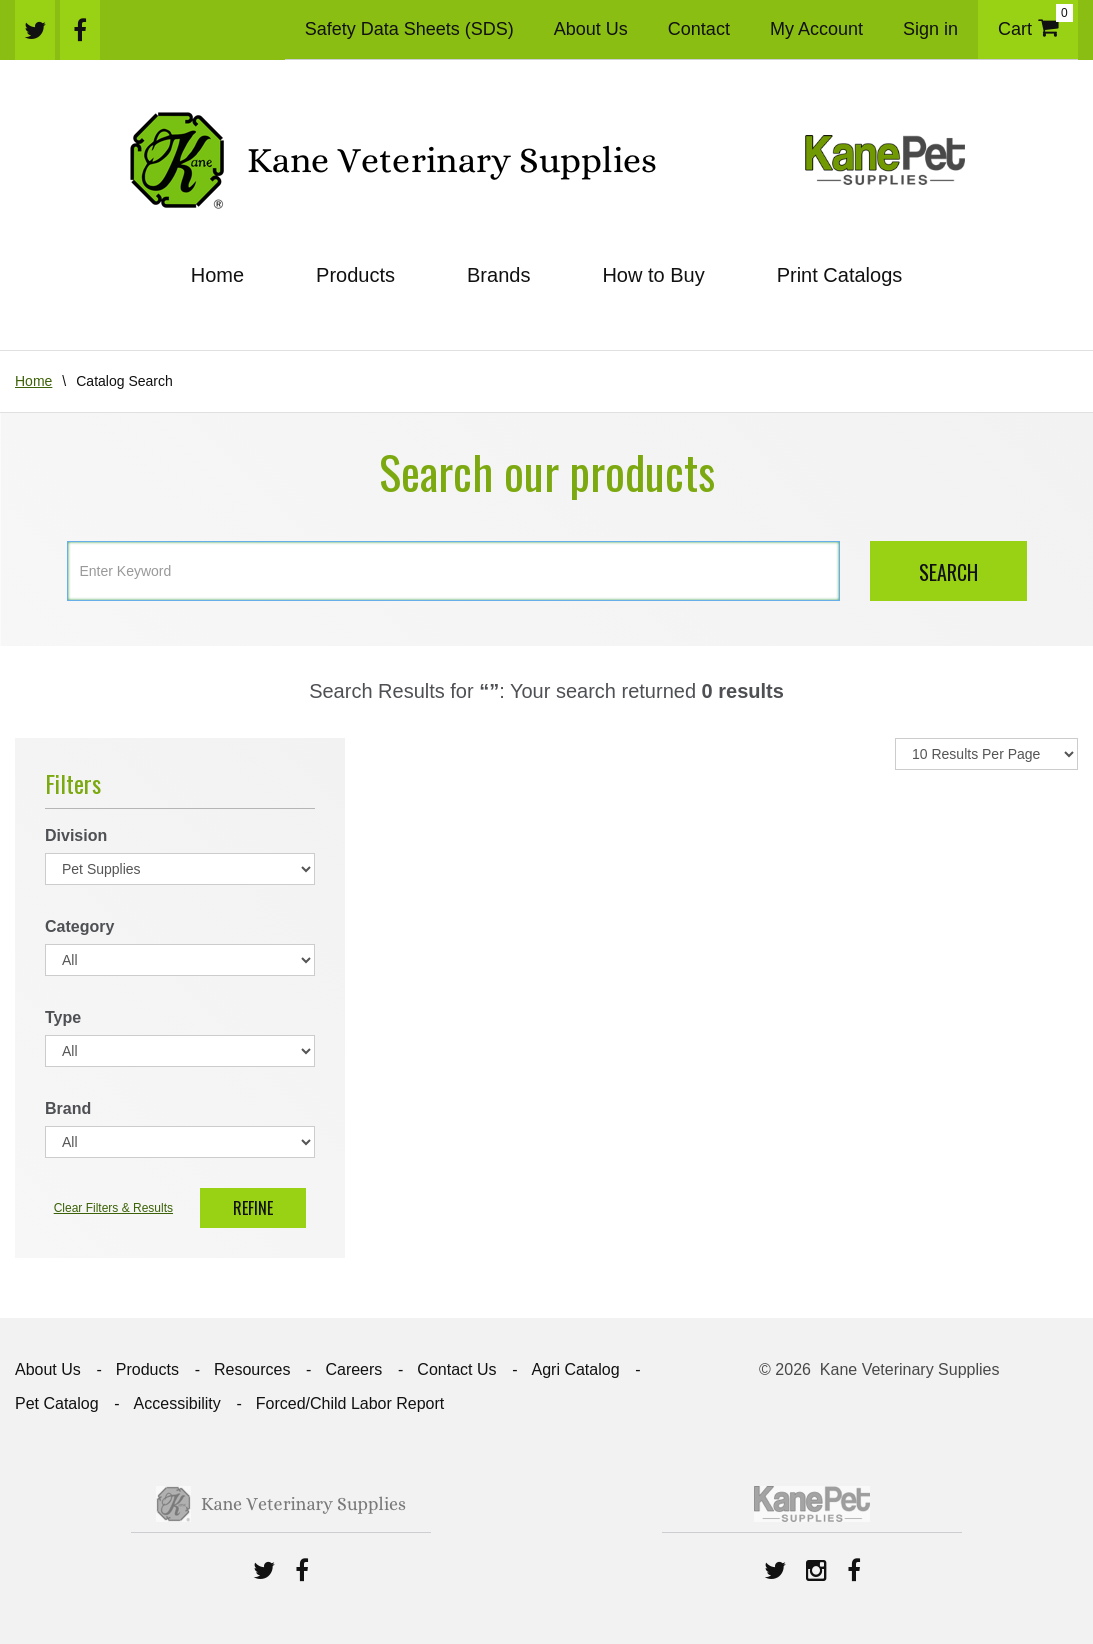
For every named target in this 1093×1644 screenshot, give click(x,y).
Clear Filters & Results (113, 1208)
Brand (68, 1108)
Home (217, 275)
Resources (252, 1369)
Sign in (930, 29)
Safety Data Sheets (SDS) (409, 29)
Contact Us (456, 1369)
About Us (591, 29)
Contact (699, 29)
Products (355, 275)
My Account (816, 29)
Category (79, 926)
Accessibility (177, 1403)
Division (76, 835)
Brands (498, 275)
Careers (353, 1369)
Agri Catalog (575, 1369)
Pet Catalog (57, 1403)
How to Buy (653, 275)
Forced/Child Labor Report (350, 1403)
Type (63, 1017)
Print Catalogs (840, 275)
